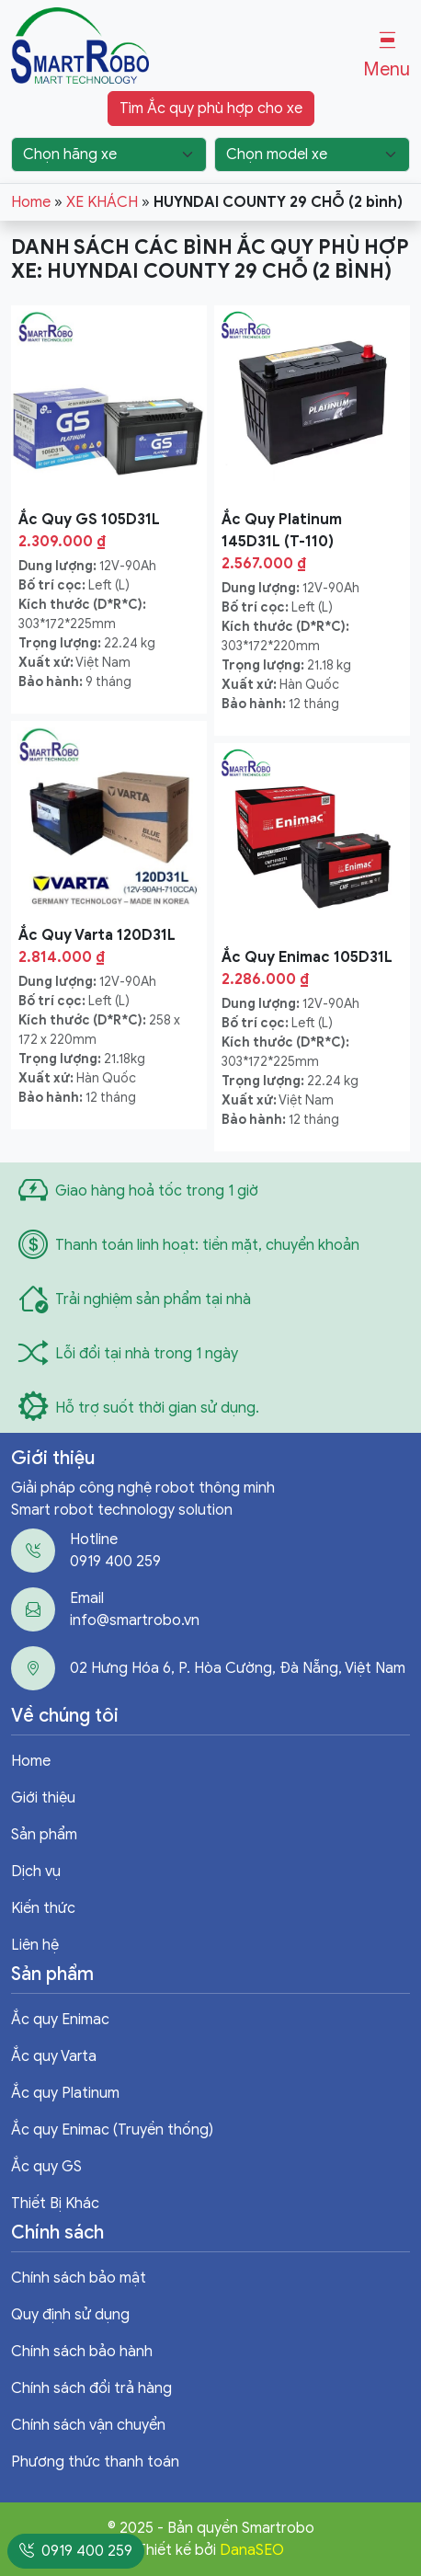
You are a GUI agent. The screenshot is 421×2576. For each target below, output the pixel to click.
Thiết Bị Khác (55, 2203)
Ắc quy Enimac (60, 2019)
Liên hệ (35, 1945)
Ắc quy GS (46, 2167)
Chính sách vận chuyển (88, 2425)
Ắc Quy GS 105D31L (89, 519)
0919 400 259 (115, 1561)
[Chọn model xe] (312, 154)
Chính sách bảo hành (82, 2351)
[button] (386, 56)
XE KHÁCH (102, 202)
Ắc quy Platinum (65, 2093)
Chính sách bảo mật (78, 2278)
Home (31, 202)
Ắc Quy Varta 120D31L (97, 935)
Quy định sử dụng (70, 2315)
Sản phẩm (44, 1835)
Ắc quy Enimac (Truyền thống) (112, 2130)
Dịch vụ (36, 1871)
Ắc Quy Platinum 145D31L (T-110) (282, 530)
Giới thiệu (43, 1798)
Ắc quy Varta (54, 2056)
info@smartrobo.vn (134, 1620)
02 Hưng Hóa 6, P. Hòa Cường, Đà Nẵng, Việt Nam (237, 1668)
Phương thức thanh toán (95, 2462)
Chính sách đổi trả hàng (91, 2388)
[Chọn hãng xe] (109, 154)
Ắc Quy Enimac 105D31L (307, 957)
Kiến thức (43, 1908)
